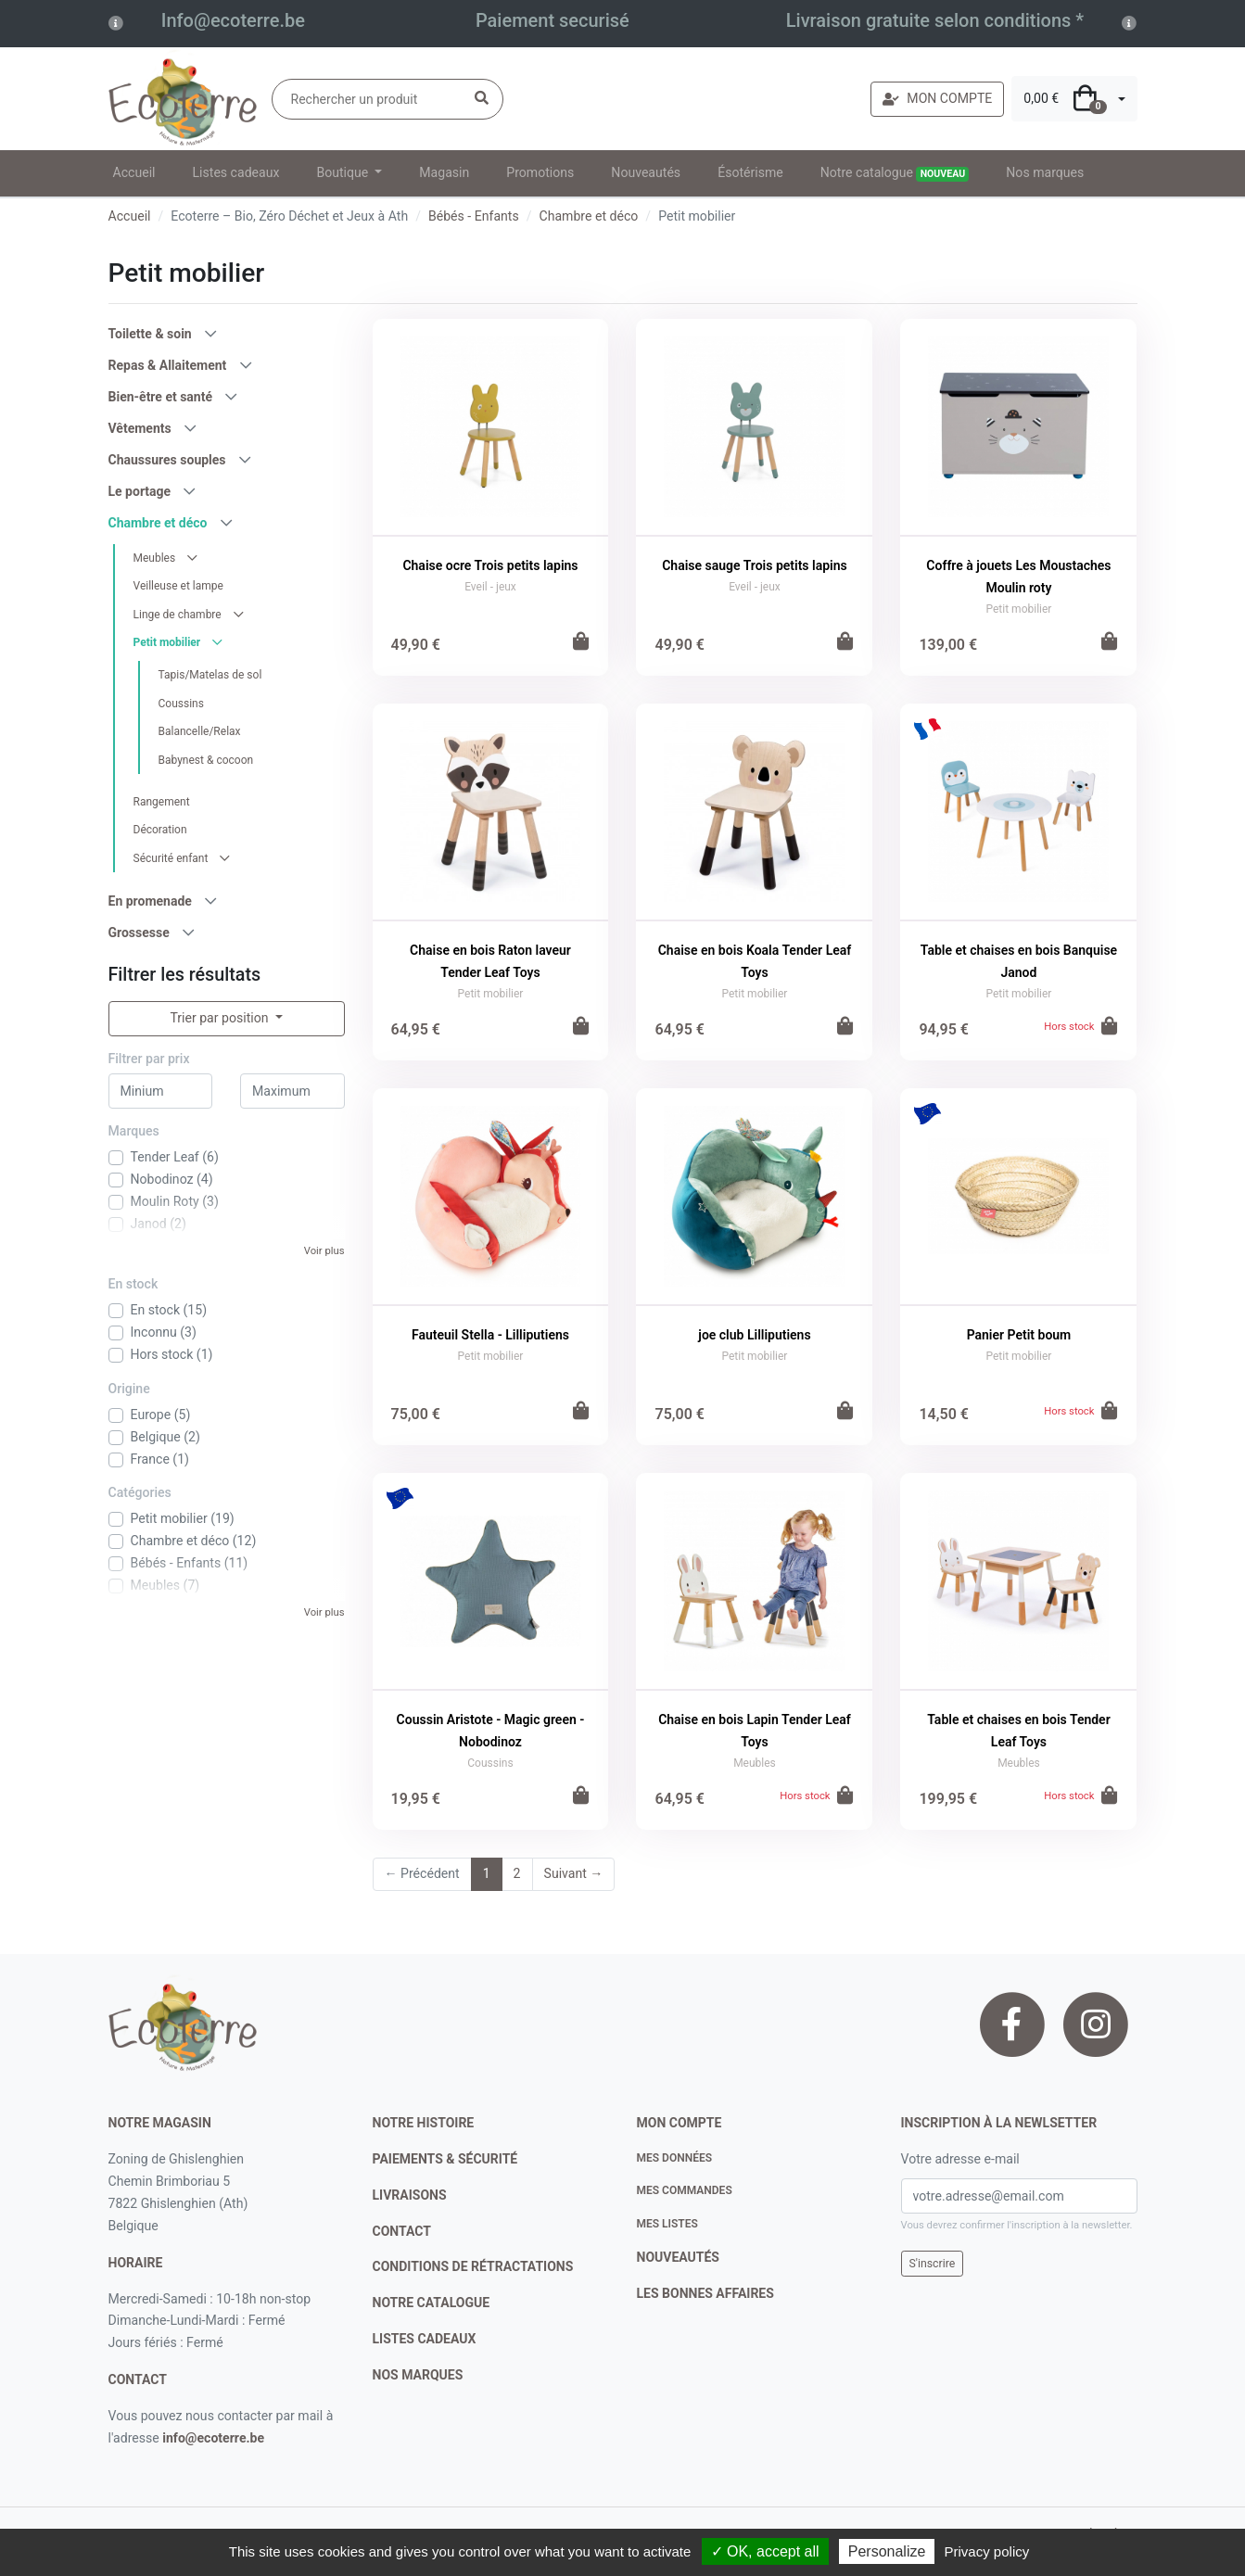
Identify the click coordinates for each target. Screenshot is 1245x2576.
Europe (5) (161, 1414)
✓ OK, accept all (765, 2551)
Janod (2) (158, 1223)
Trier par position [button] (221, 1017)
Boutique (343, 172)
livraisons (410, 2195)
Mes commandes (684, 2190)
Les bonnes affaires (705, 2293)
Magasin (444, 172)
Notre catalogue (895, 173)
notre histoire (424, 2122)
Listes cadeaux (236, 172)
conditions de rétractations (473, 2266)
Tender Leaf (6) (175, 1156)
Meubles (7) (165, 1585)
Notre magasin (159, 2122)
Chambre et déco (589, 216)
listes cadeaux (424, 2338)
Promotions (540, 172)
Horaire (135, 2262)
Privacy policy (987, 2551)
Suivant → (573, 1873)
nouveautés (678, 2257)
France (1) (160, 1459)
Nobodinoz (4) (172, 1179)
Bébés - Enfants (473, 216)
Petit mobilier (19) (183, 1518)
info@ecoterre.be (213, 2437)
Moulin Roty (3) (175, 1201)
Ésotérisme (750, 172)
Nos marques (1045, 172)
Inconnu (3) (164, 1332)
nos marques (418, 2374)
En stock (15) (169, 1309)
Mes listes (667, 2223)
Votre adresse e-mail (960, 2158)
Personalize (887, 2551)
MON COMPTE (937, 98)
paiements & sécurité (445, 2158)
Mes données (675, 2157)
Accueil (134, 172)
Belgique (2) (165, 1436)
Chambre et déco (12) (194, 1540)
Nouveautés (645, 172)
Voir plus (324, 1251)
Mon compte (679, 2122)
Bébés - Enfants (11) (189, 1562)
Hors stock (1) (172, 1354)
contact (137, 2379)
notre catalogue (431, 2302)
